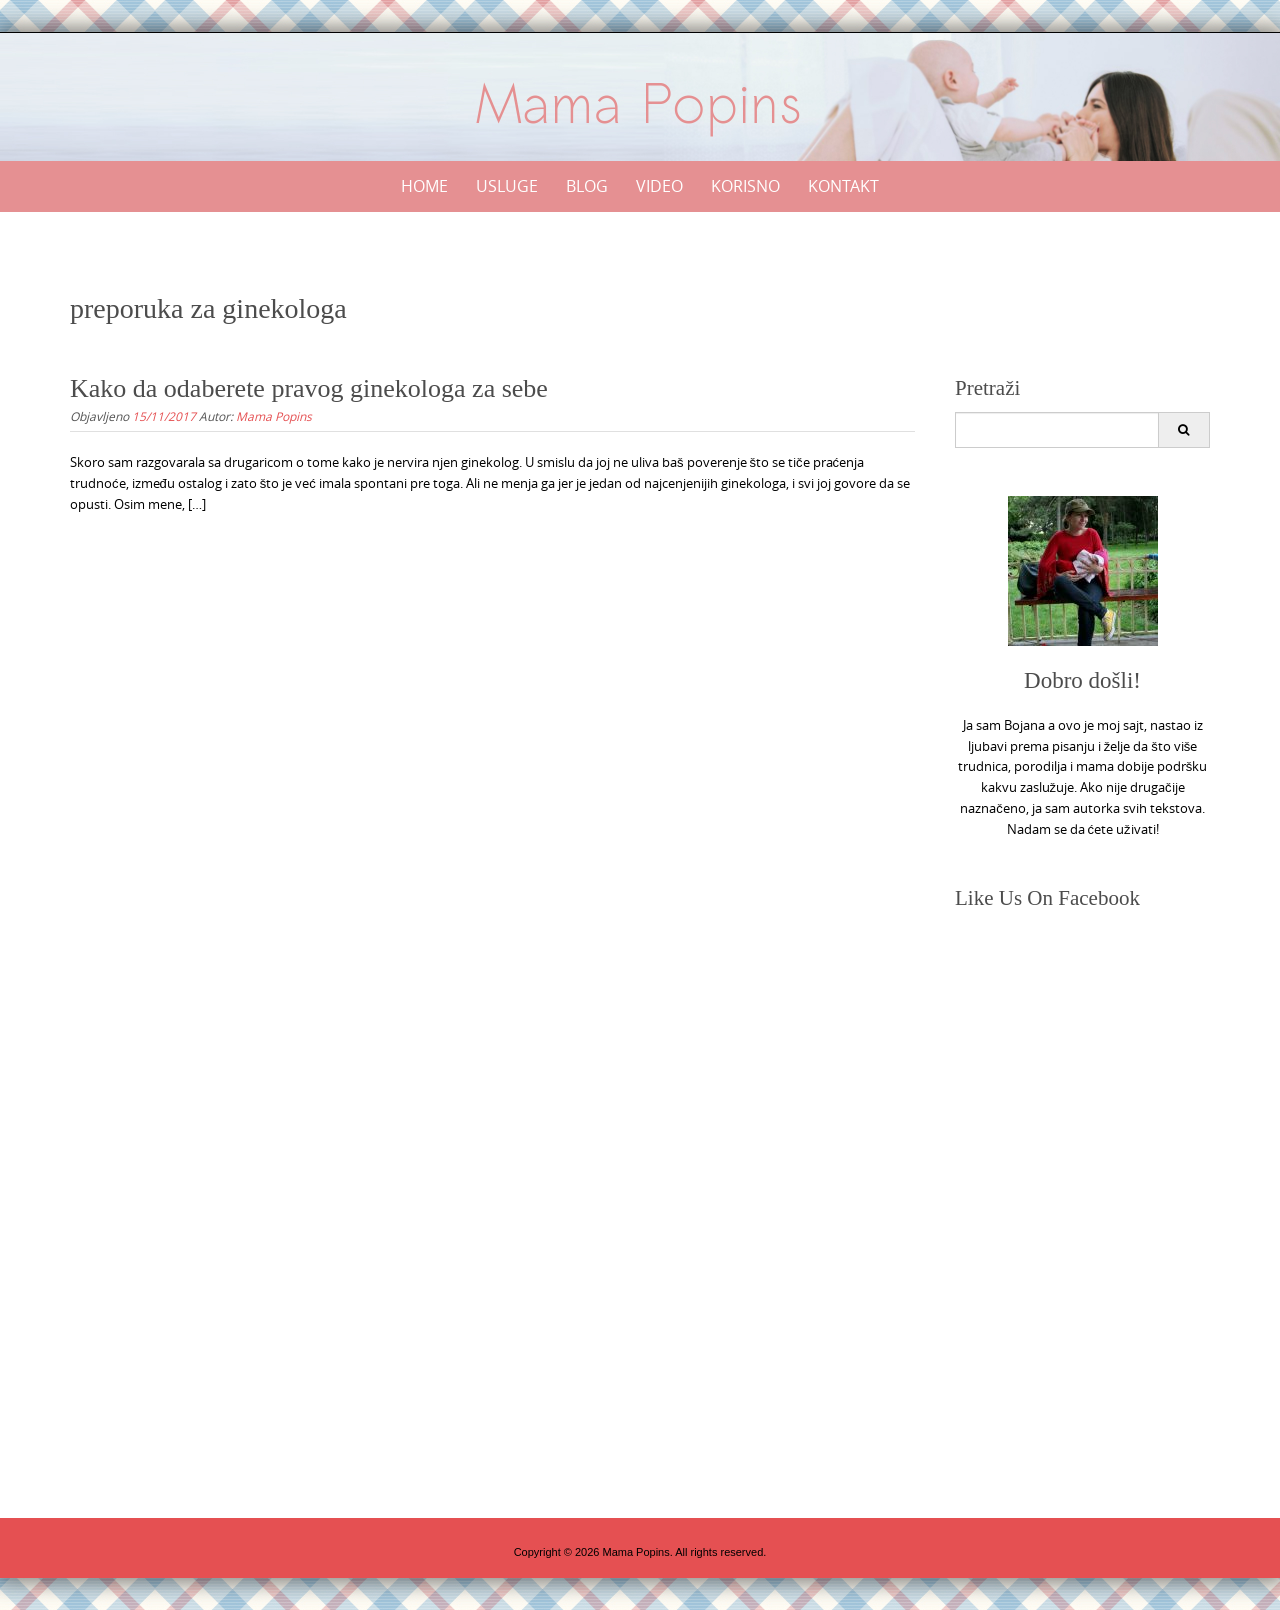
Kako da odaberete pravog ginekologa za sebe (309, 388)
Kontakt (843, 186)
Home (424, 186)
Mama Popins (274, 416)
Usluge (507, 186)
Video (659, 186)
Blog (587, 186)
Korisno (745, 186)
